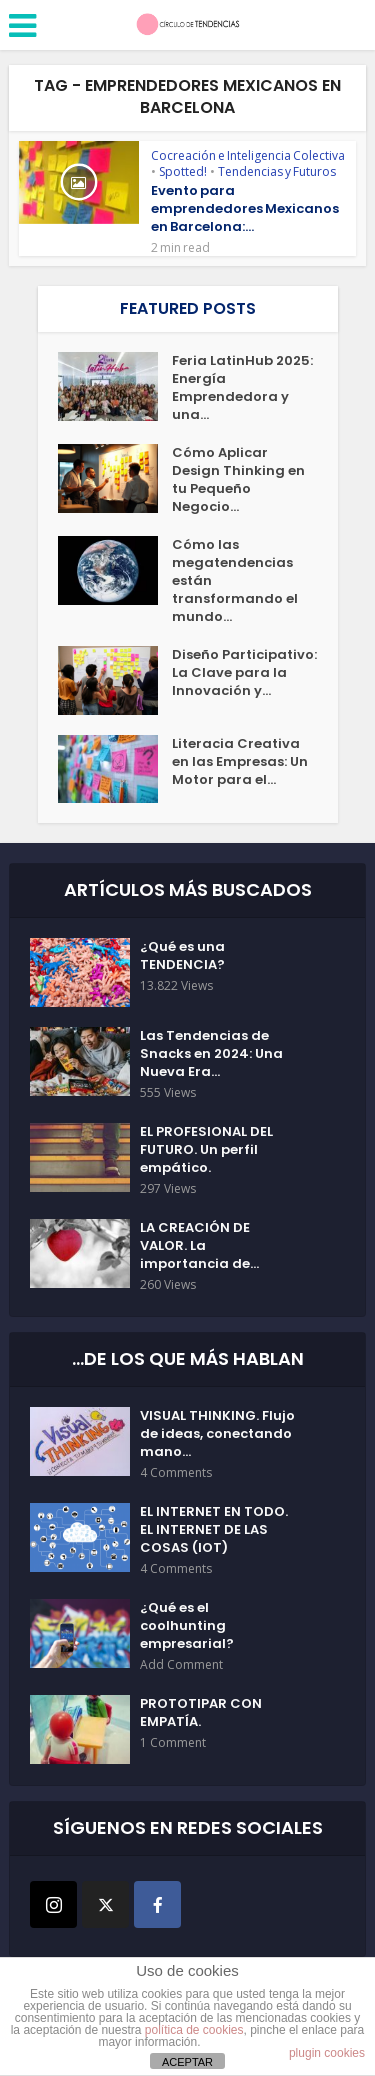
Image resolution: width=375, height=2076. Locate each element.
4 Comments (176, 1472)
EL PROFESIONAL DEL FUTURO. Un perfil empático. (206, 1150)
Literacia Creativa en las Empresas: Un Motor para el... (240, 762)
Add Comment (181, 1664)
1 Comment (173, 1742)
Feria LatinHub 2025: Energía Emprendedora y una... (242, 388)
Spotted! (183, 171)
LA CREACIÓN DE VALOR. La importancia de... (199, 1246)
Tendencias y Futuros (277, 171)
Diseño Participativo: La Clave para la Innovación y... (244, 673)
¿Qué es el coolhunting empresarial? (187, 1626)
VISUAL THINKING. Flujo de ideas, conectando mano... (217, 1434)
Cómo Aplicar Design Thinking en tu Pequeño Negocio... (238, 480)
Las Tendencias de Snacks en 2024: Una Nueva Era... (211, 1054)
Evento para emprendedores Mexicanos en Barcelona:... (245, 208)
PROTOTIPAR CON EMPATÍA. (201, 1713)
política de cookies (194, 2030)
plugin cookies (327, 2053)
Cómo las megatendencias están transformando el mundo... (235, 581)
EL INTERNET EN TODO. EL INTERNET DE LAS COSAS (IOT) (214, 1530)
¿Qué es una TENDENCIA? (182, 956)
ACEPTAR (187, 2062)
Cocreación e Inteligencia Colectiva (248, 155)
